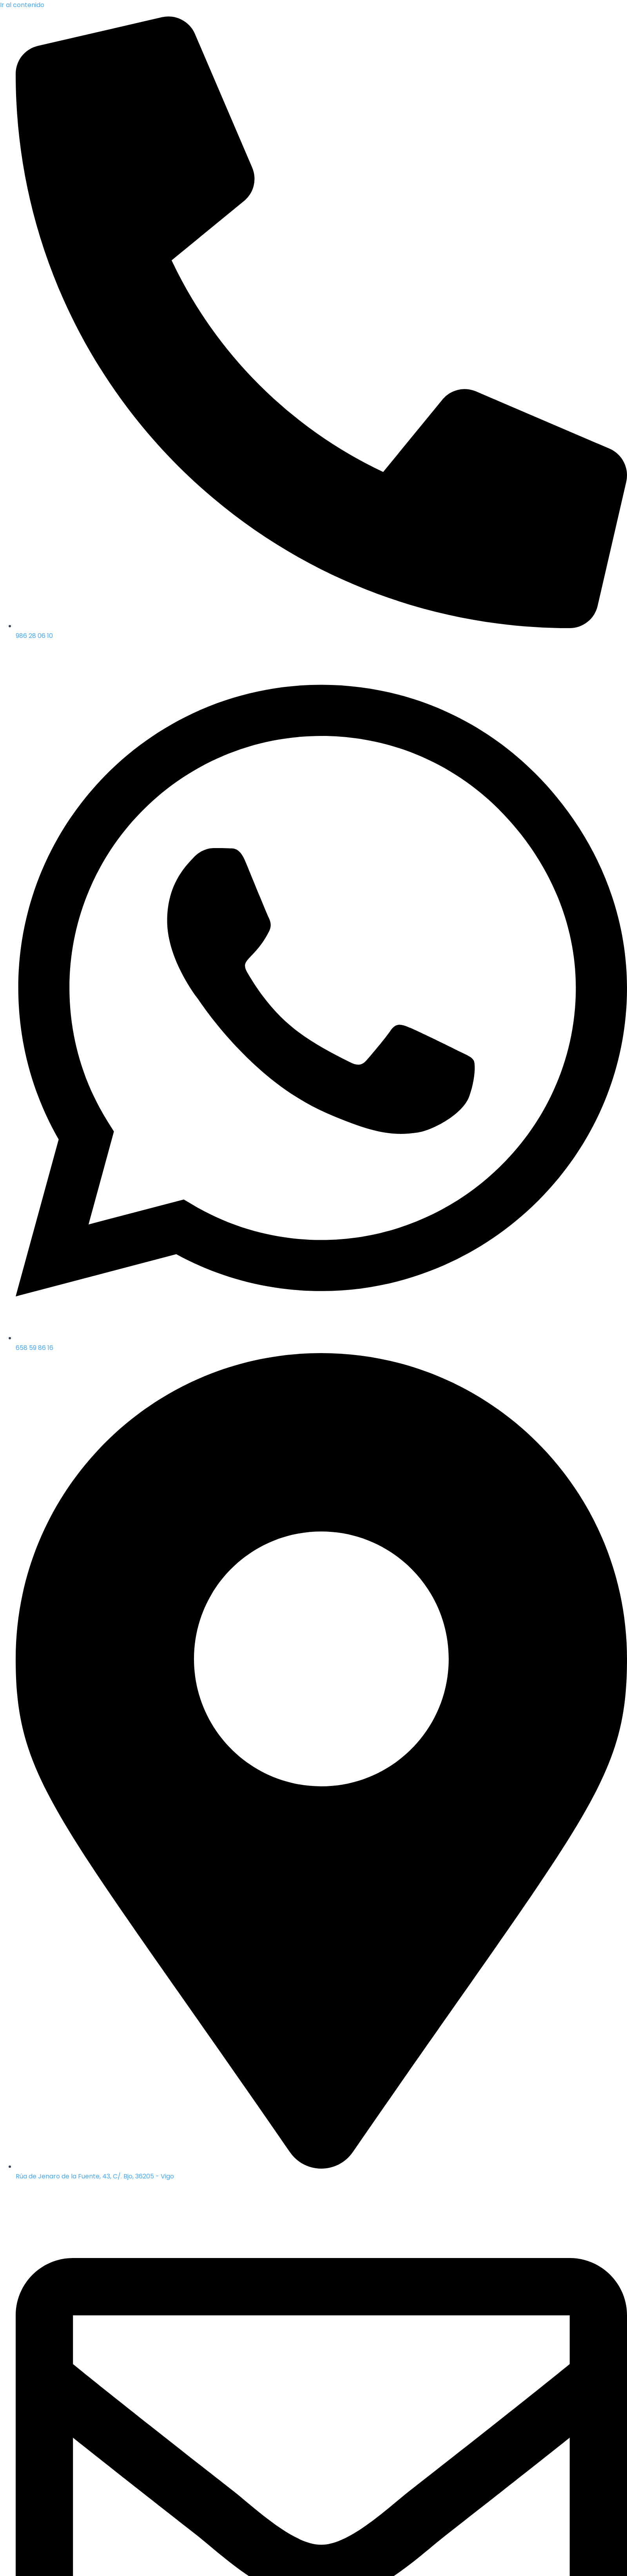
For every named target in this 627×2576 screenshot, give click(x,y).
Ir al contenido (22, 4)
